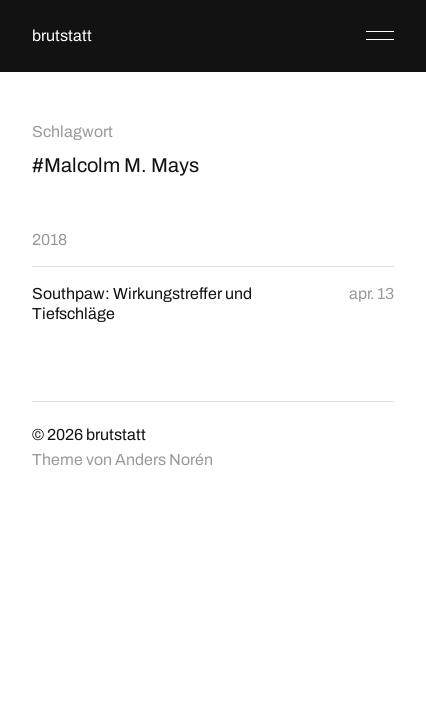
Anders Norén (164, 459)
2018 (49, 239)
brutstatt (62, 35)
